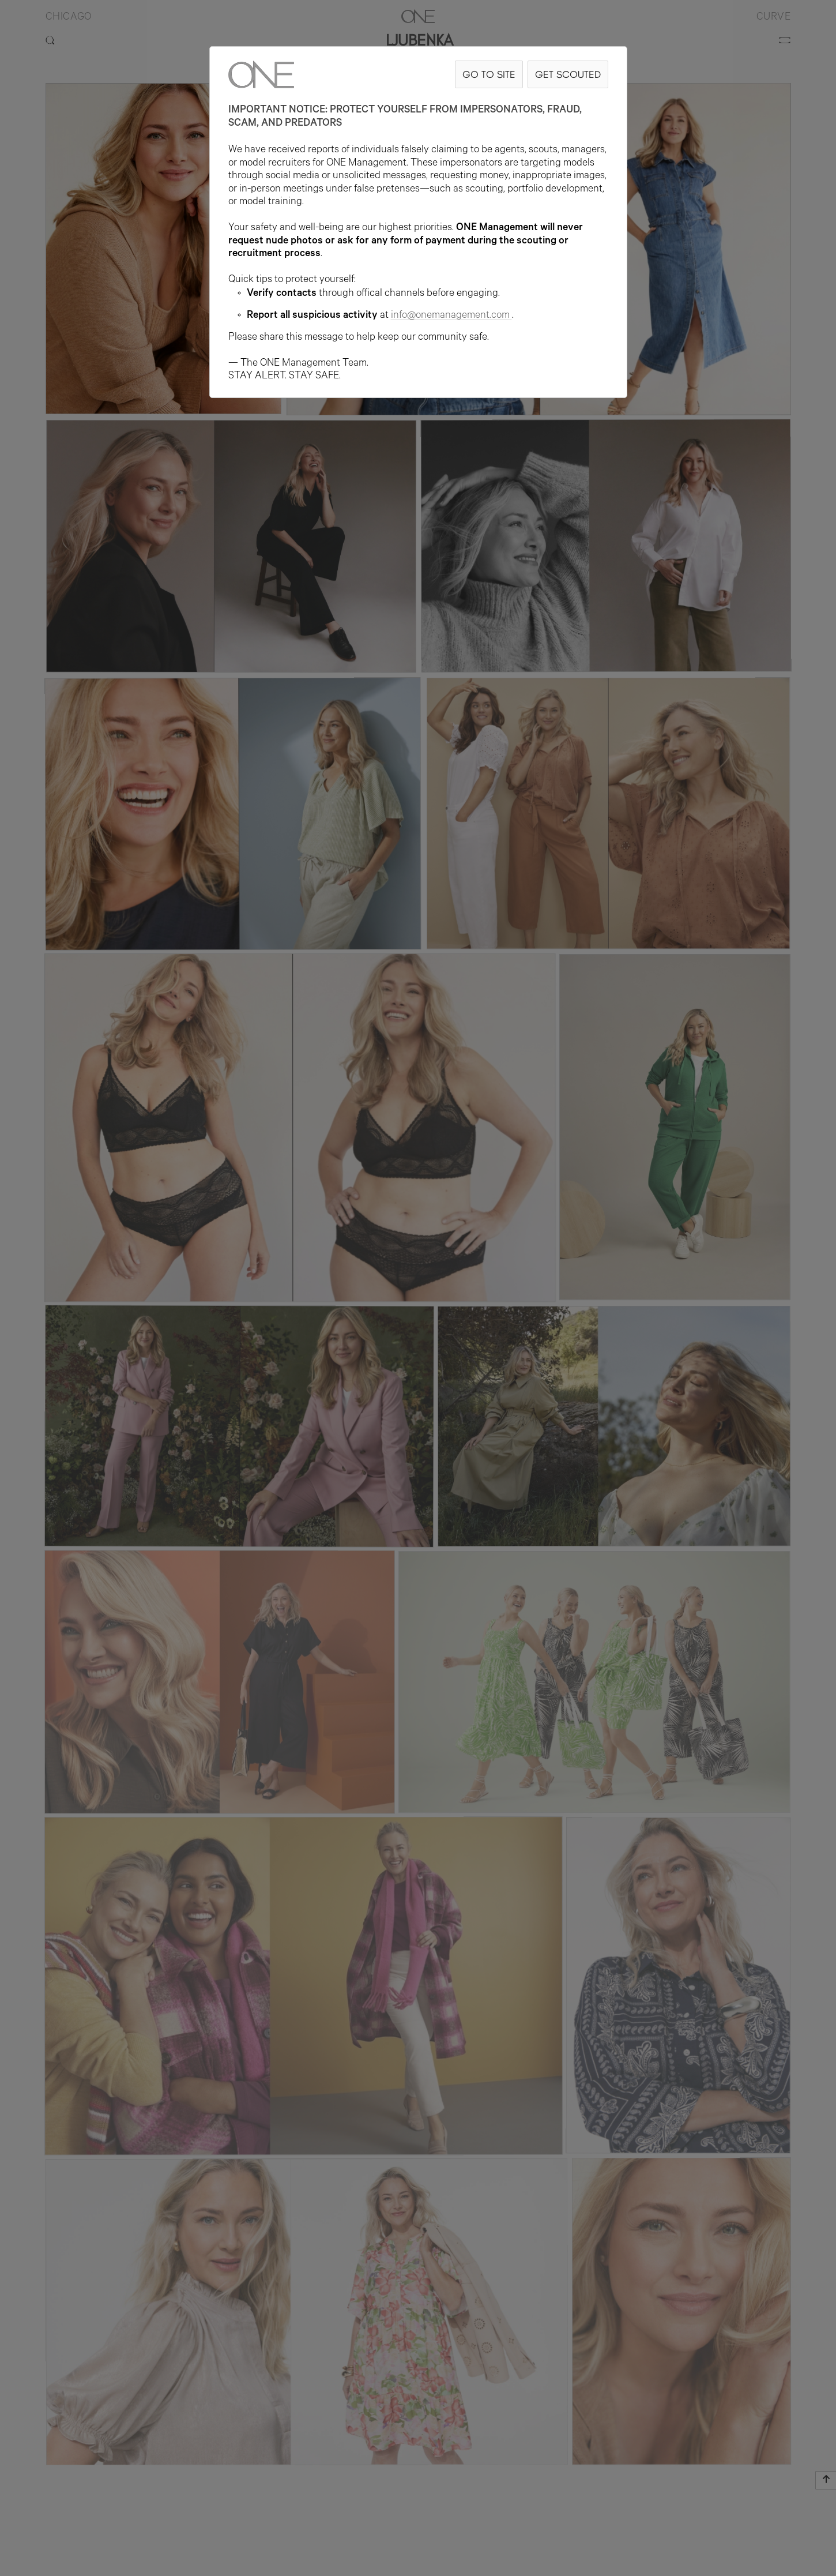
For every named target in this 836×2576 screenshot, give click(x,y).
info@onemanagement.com (451, 316)
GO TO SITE (488, 74)
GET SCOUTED (568, 74)
